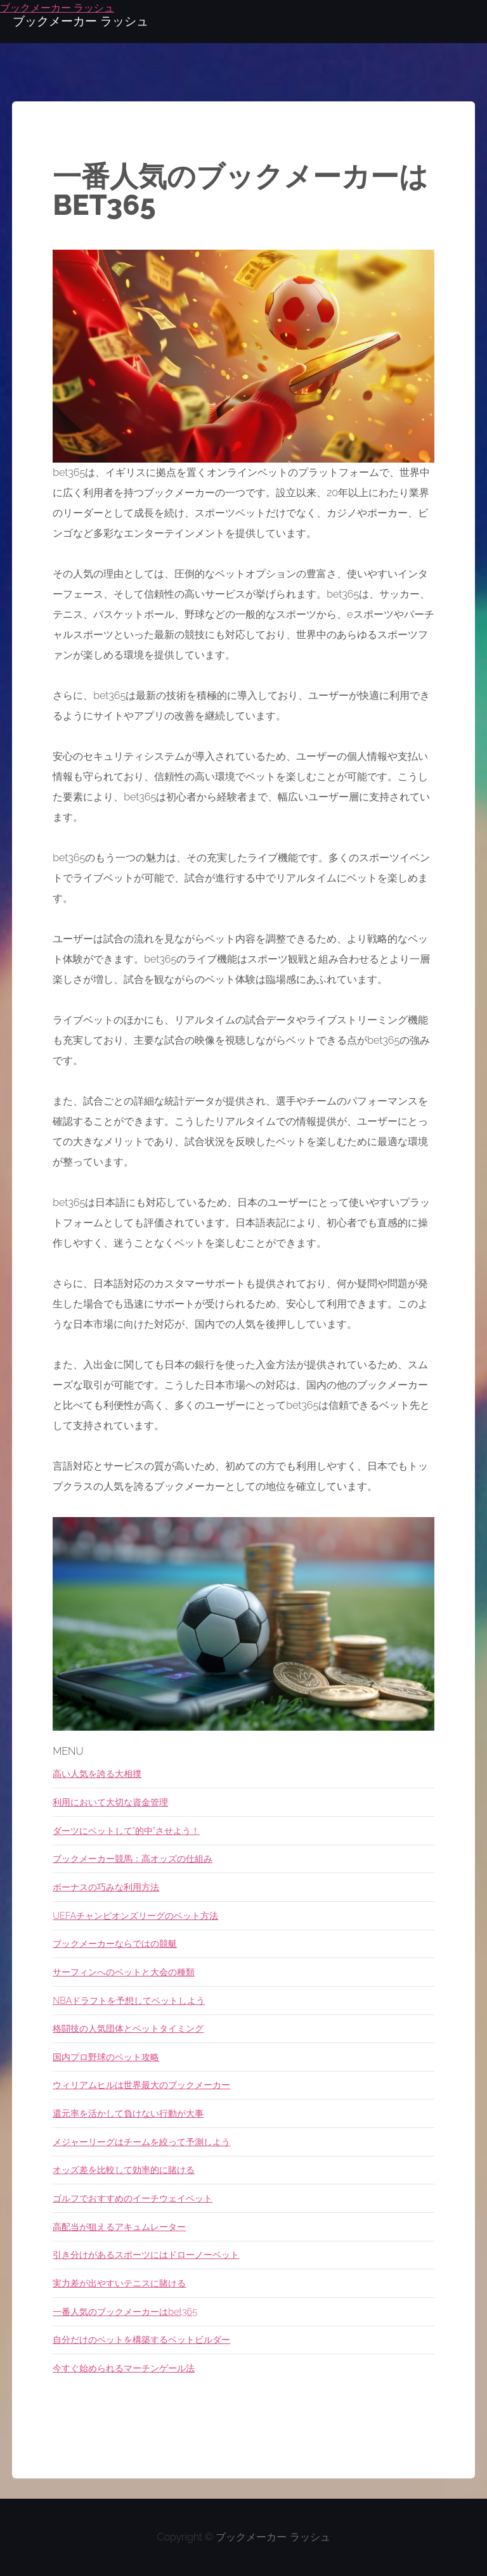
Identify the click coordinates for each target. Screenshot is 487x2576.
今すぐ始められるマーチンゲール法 (124, 2367)
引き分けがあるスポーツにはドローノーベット (146, 2254)
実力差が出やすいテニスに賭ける (119, 2283)
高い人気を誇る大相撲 (97, 1773)
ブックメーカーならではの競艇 (115, 1943)
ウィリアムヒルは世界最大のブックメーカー (141, 2084)
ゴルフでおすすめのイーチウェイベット (132, 2198)
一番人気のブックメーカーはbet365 (125, 2311)
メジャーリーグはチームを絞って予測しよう (141, 2141)
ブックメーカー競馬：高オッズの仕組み (132, 1858)
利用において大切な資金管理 (110, 1802)
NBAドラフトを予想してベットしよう (129, 2000)
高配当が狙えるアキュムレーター (119, 2226)
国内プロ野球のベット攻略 (106, 2056)
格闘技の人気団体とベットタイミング (128, 2028)
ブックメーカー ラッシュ (273, 2537)
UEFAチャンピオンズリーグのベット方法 (135, 1915)
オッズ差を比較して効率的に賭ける (124, 2169)
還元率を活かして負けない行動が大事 (128, 2113)
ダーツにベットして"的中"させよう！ (126, 1830)
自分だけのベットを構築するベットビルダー (141, 2339)
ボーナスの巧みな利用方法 (106, 1886)
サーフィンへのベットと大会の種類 (124, 1971)
